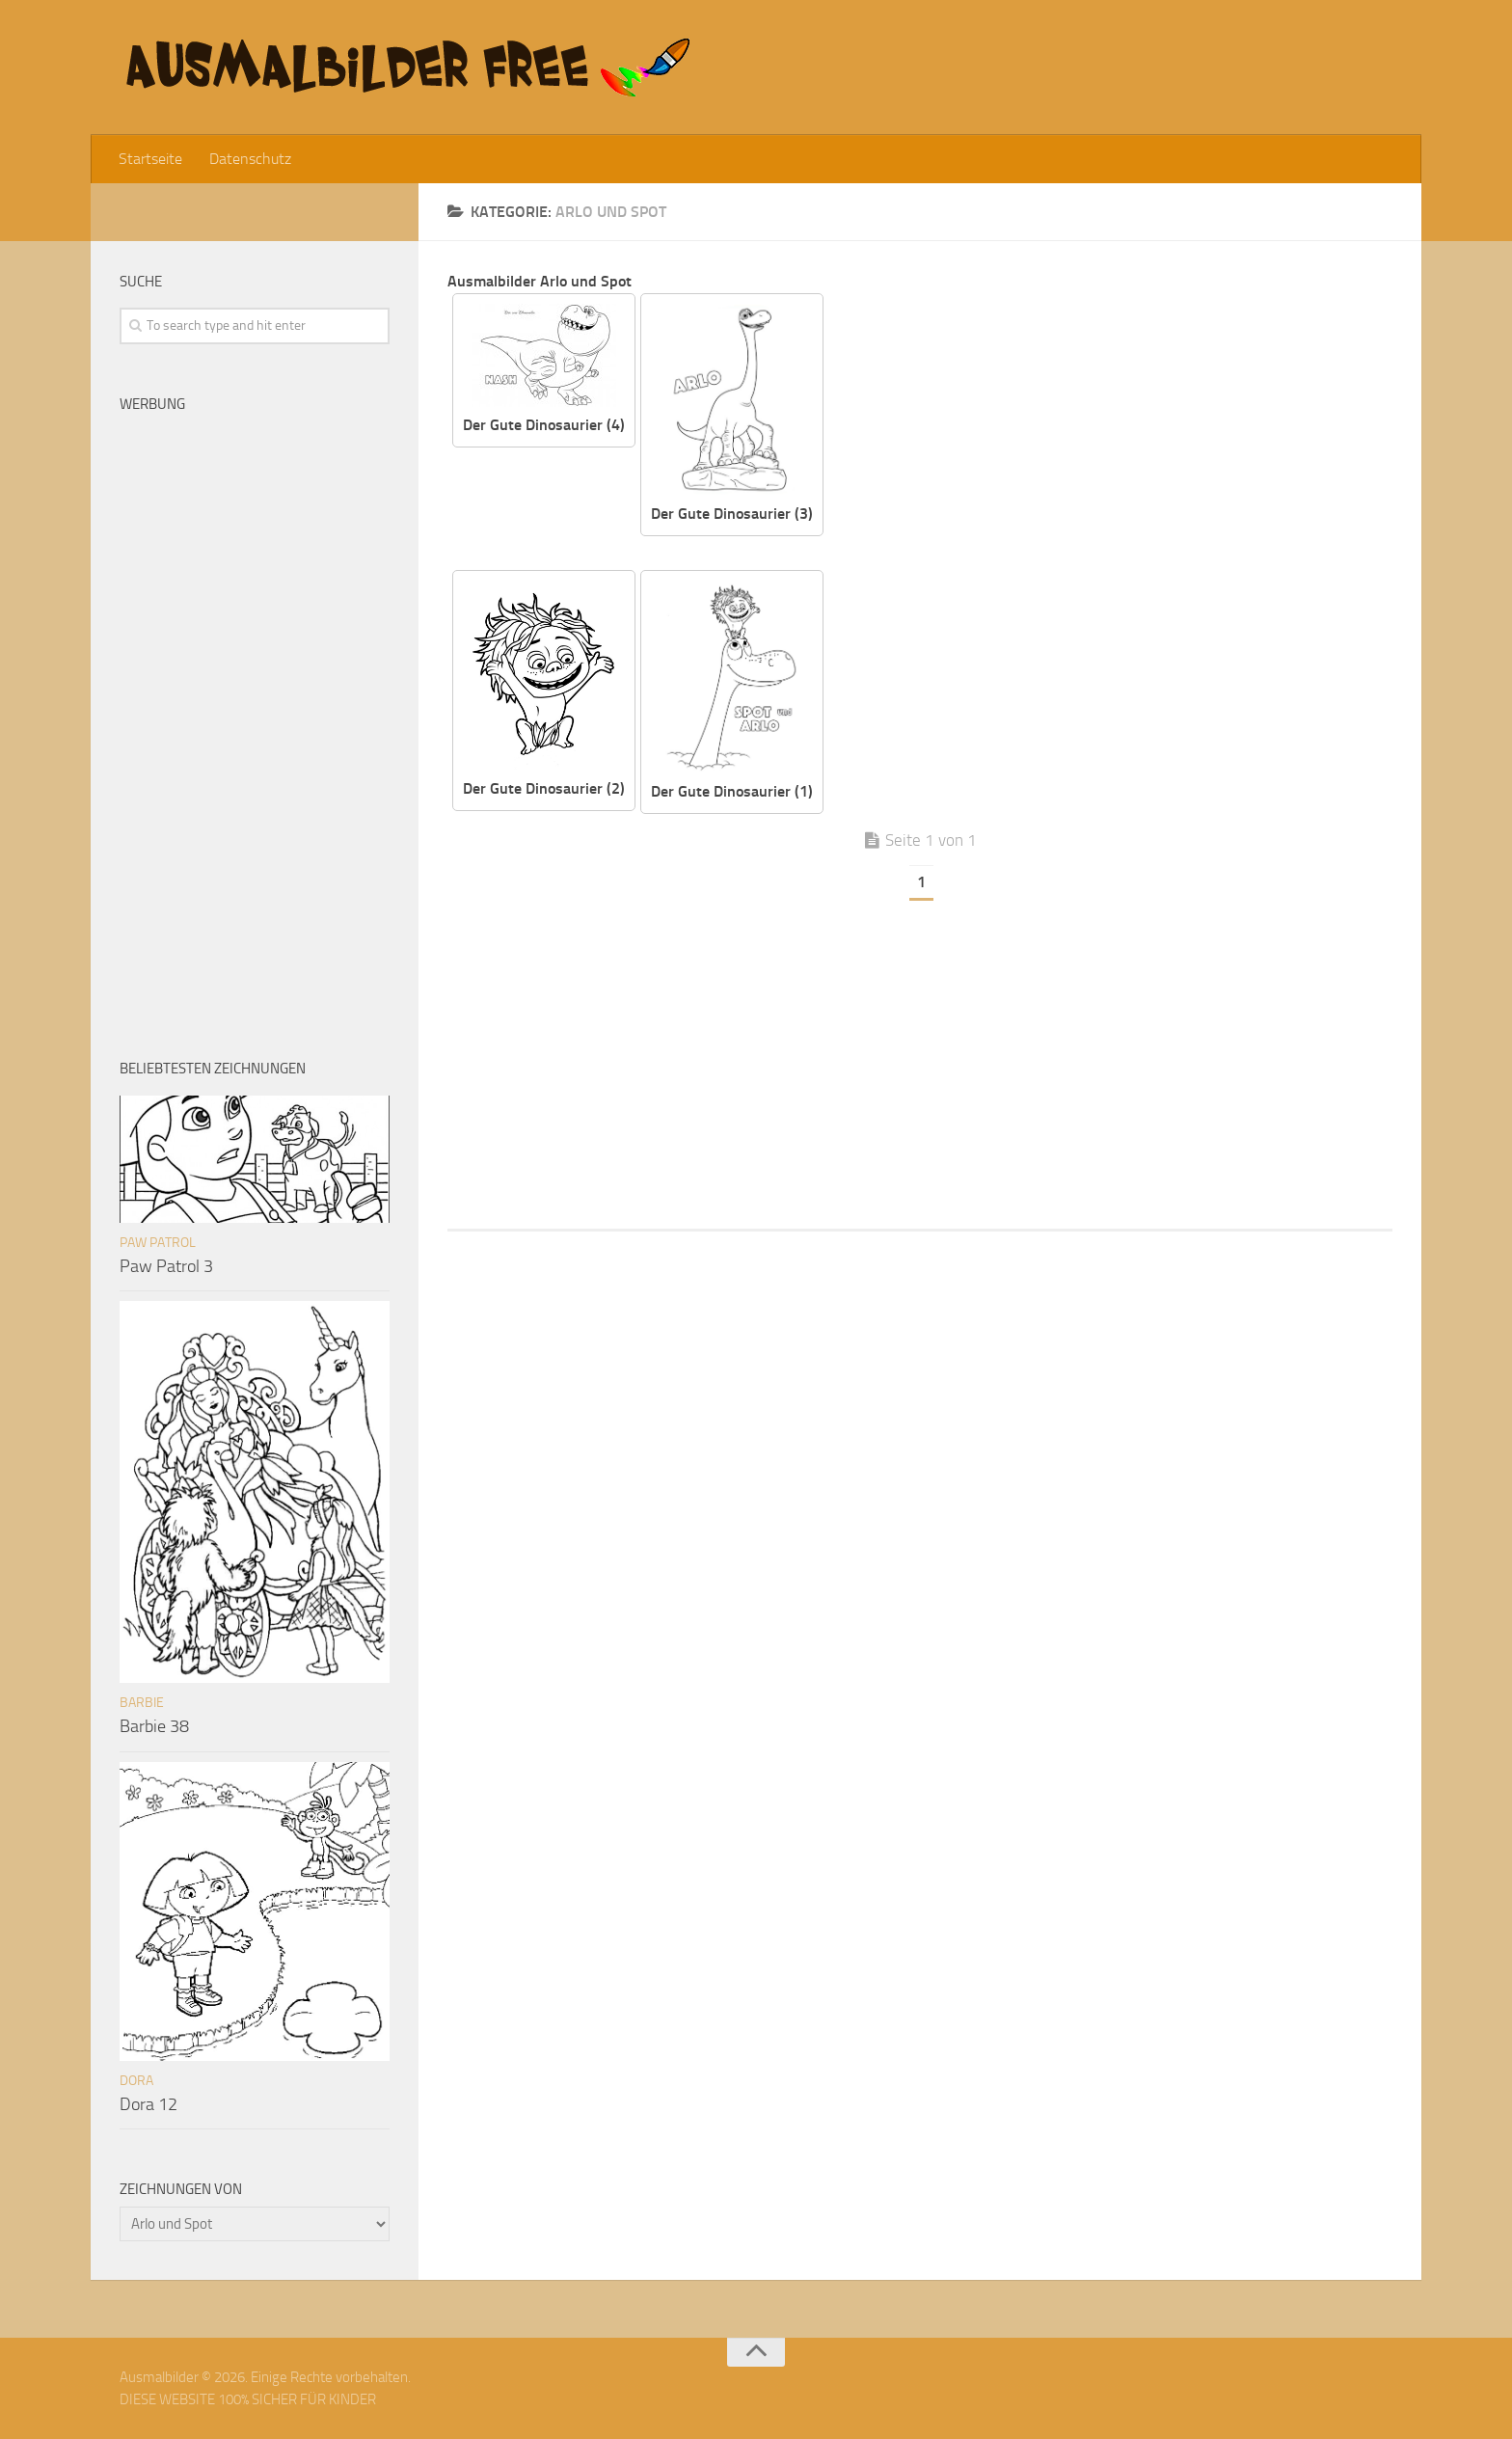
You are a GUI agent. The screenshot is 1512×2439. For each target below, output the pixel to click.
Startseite (150, 158)
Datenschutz (250, 158)
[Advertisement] (1122, 428)
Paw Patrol (158, 1242)
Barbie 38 (154, 1726)
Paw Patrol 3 (166, 1266)
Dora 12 (148, 2104)
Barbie (142, 1702)
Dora (136, 2081)
